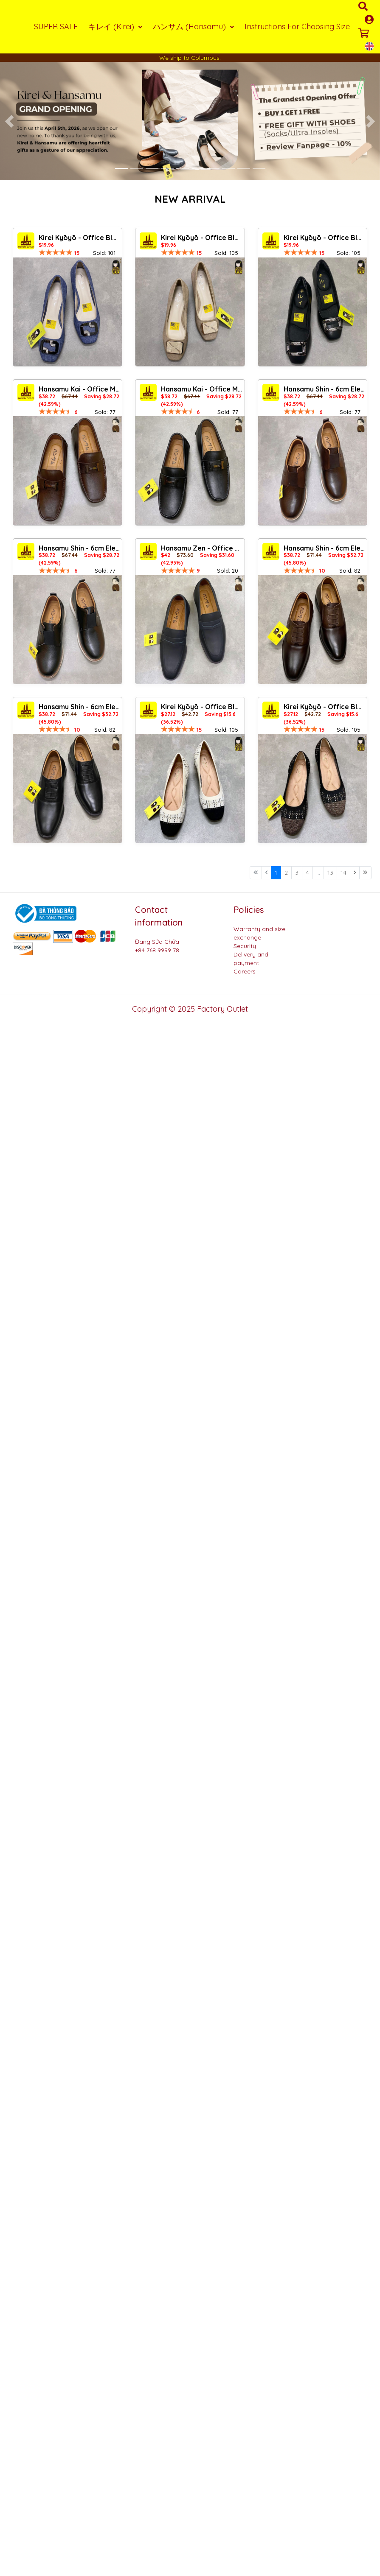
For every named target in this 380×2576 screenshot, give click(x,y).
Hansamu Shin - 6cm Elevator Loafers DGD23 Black (79, 706)
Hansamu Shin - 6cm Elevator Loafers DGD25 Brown (324, 389)
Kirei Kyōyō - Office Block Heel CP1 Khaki (201, 237)
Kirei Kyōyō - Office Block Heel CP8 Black (324, 237)
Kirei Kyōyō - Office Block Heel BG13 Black (324, 706)
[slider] (56, 252)
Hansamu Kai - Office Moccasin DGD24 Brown (79, 389)
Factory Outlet (222, 1009)
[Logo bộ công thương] (44, 913)
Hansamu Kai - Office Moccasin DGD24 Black (201, 389)
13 (330, 872)
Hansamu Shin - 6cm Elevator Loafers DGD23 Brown (324, 548)
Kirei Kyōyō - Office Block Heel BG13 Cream (201, 706)
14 (343, 872)
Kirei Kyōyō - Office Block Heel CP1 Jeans (79, 237)
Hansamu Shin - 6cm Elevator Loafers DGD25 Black (79, 548)
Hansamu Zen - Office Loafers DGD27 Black (201, 548)
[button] (9, 121)
